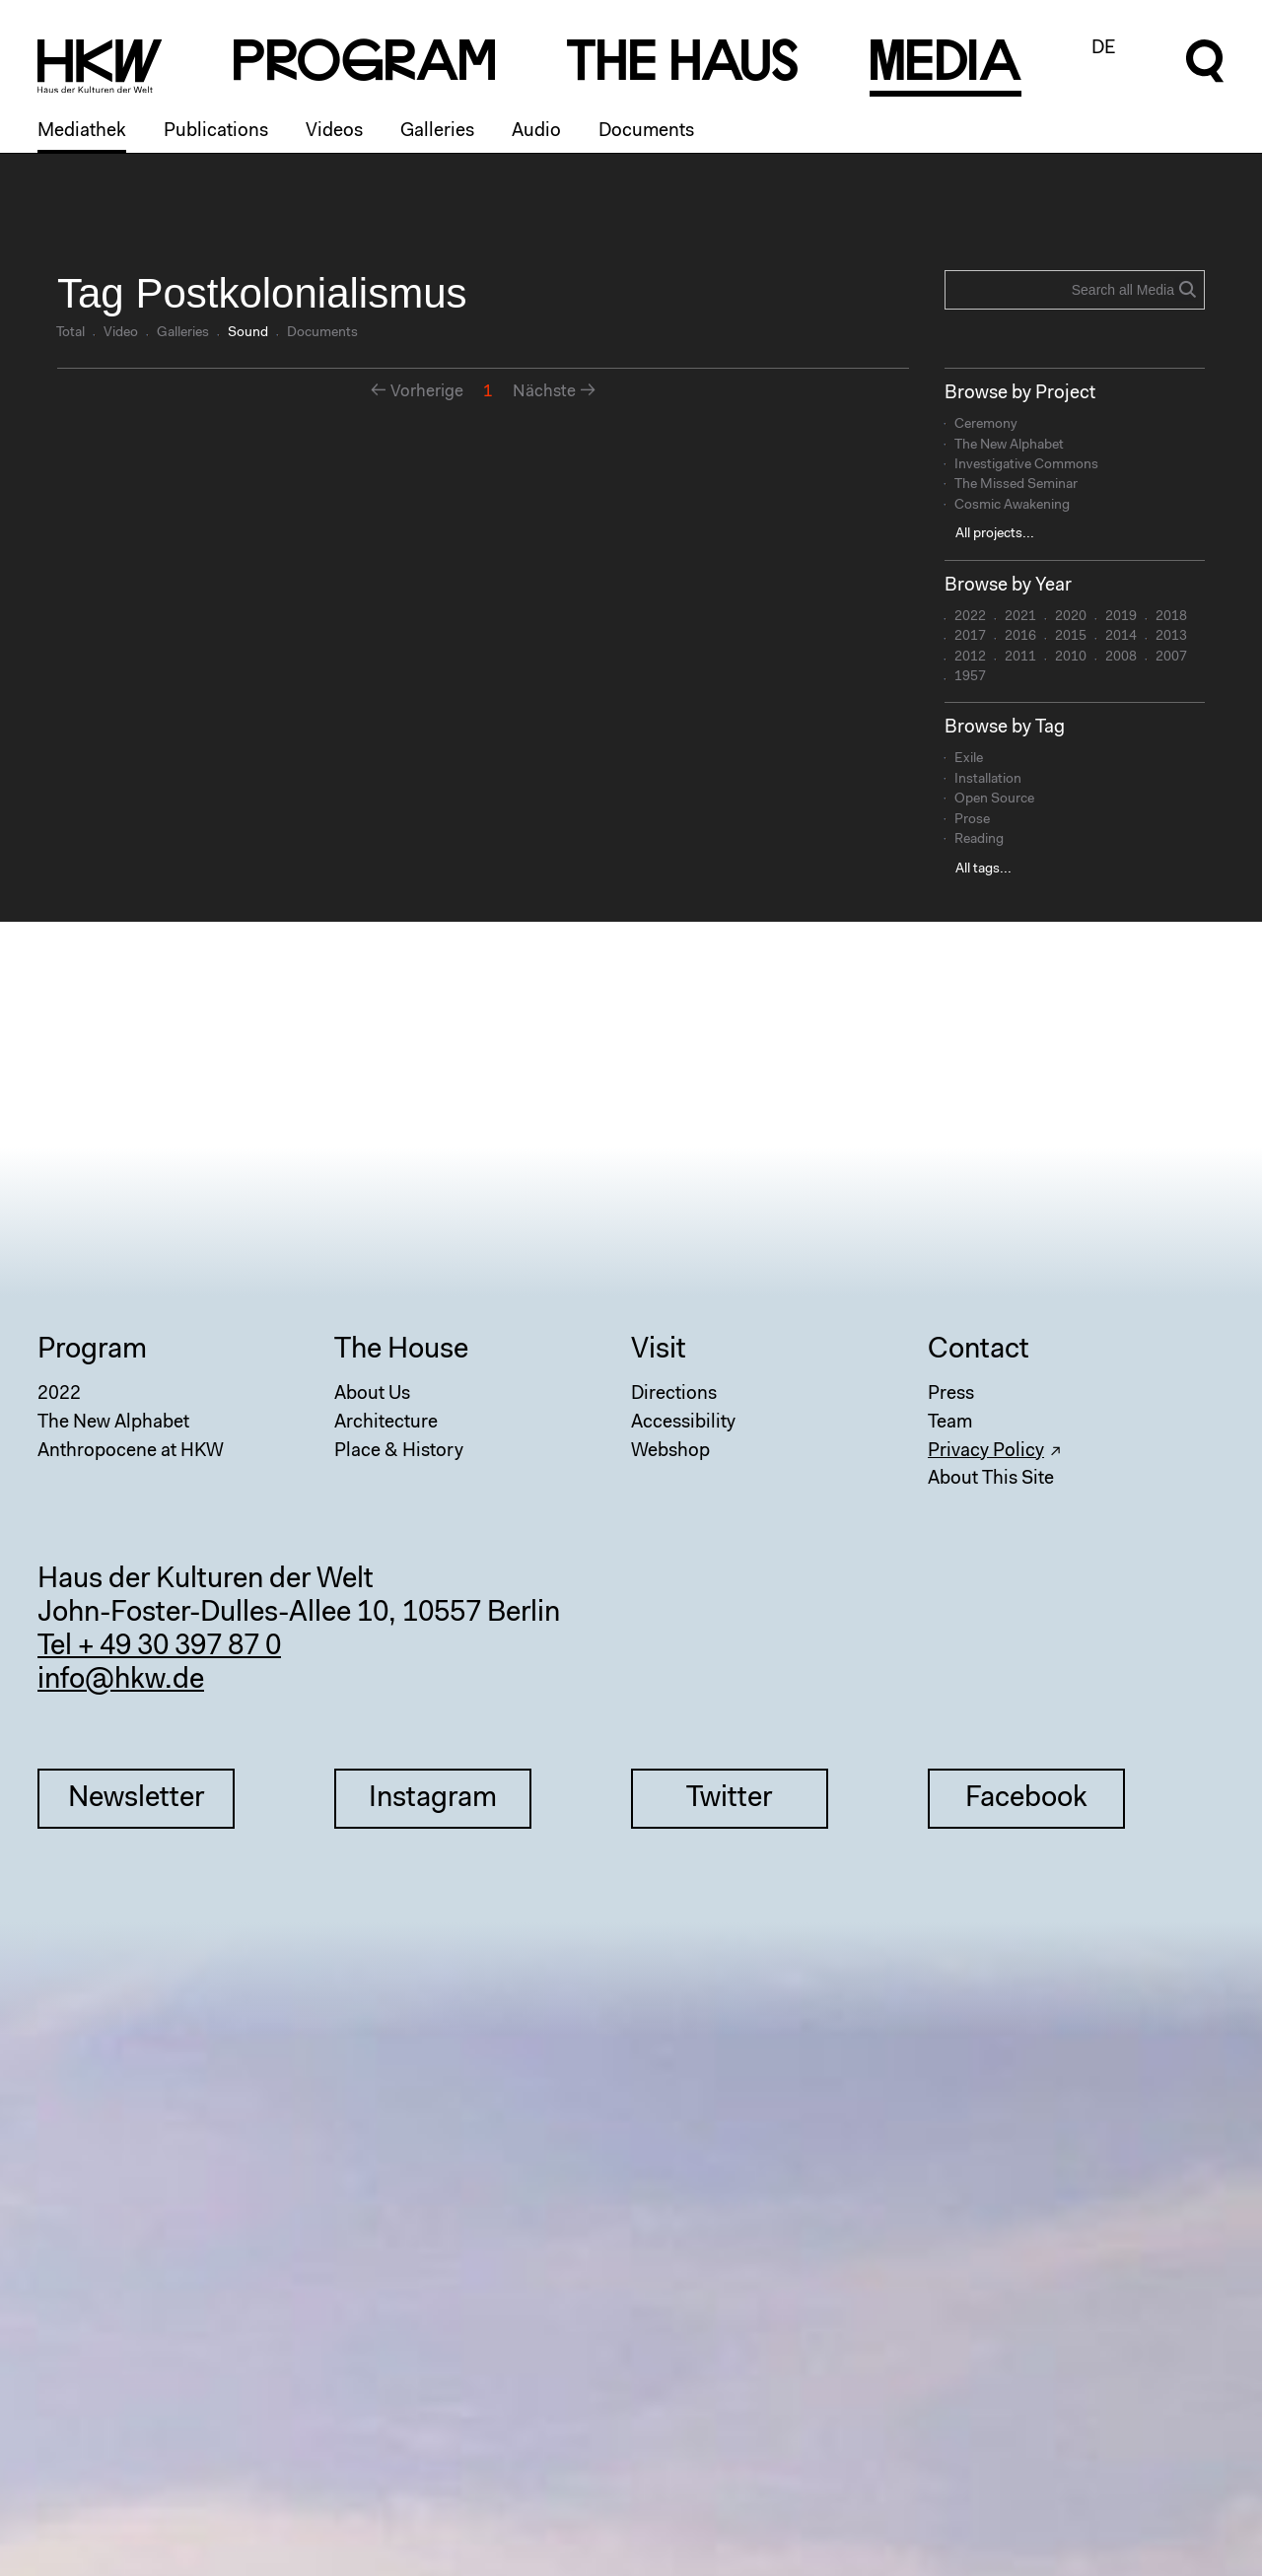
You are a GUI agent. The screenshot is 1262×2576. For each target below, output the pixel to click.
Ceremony (985, 425)
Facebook (1026, 1799)
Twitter (729, 1799)
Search (1187, 289)
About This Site (991, 1479)
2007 (1171, 657)
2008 (1121, 657)
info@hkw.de (120, 1681)
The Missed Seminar (1016, 485)
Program (92, 1350)
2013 (1171, 637)
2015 (1071, 637)
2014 (1121, 637)
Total (70, 333)
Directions (674, 1394)
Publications (216, 131)
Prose (972, 820)
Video (121, 333)
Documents (646, 131)
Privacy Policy (986, 1451)
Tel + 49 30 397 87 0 (159, 1647)
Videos (334, 131)
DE (1103, 48)
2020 (1071, 617)
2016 (1020, 637)
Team (950, 1423)
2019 (1121, 617)
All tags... (983, 869)
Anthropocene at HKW (130, 1451)
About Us (372, 1394)
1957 (970, 677)
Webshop (670, 1451)
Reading (979, 840)
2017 (970, 637)
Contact (978, 1350)
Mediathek (81, 131)
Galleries (437, 131)
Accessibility (683, 1423)
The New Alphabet (1009, 446)
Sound (248, 333)
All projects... (994, 534)
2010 (1071, 657)
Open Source (994, 799)
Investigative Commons (1026, 465)
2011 (1020, 657)
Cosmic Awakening (1012, 506)
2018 (1171, 617)
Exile (968, 759)
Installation (987, 780)
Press (951, 1394)
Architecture (386, 1423)
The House (401, 1350)
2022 (970, 617)
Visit (658, 1350)
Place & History (398, 1451)
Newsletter (136, 1799)
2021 (1020, 617)
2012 (970, 657)
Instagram (433, 1799)
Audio (536, 131)
